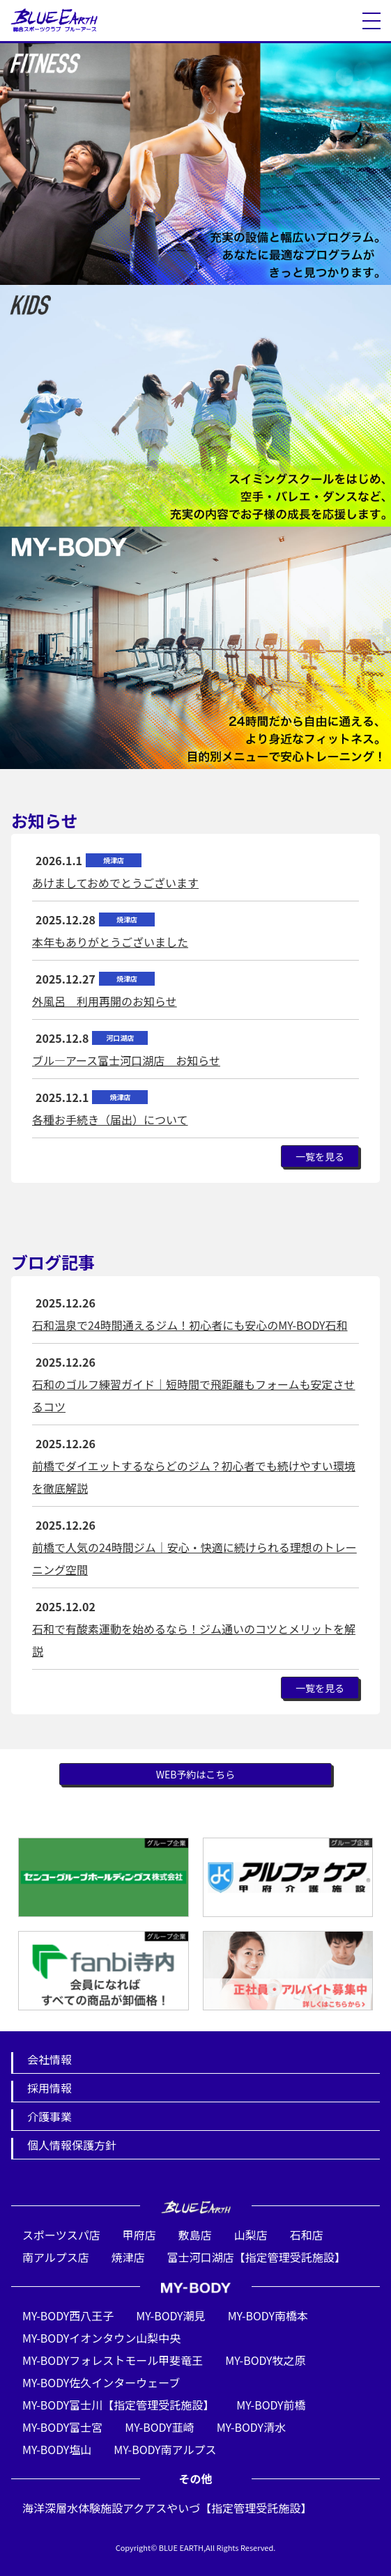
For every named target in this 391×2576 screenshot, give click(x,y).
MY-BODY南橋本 (268, 2315)
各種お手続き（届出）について (110, 1119)
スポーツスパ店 (61, 2234)
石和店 (306, 2234)
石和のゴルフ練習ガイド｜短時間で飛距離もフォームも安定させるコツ (193, 1395)
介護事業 (49, 2116)
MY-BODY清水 (251, 2427)
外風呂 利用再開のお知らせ (104, 1001)
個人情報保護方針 (71, 2145)
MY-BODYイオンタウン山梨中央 (101, 2337)
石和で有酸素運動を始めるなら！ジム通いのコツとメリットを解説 (193, 1639)
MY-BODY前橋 (270, 2404)
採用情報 (49, 2088)
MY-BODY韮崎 (159, 2427)
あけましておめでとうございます (115, 882)
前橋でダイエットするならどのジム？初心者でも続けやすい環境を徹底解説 (193, 1476)
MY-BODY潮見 (170, 2315)
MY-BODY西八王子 (68, 2315)
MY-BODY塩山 (56, 2449)
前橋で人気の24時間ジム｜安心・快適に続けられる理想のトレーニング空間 (194, 1558)
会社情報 (49, 2059)
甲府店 (139, 2234)
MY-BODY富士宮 (62, 2427)
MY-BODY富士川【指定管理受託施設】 (118, 2404)
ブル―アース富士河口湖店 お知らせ (126, 1060)
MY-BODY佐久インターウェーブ (101, 2382)
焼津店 (128, 2257)
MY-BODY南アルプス (165, 2449)
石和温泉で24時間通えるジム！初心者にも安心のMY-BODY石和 (190, 1325)
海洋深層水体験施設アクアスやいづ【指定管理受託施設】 (167, 2507)
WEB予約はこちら (196, 1774)
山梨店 (251, 2234)
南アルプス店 (55, 2257)
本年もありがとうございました (110, 941)
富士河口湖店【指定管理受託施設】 (256, 2257)
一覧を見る (320, 1156)
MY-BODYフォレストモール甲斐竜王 (112, 2360)
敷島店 (195, 2234)
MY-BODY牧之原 (265, 2360)
